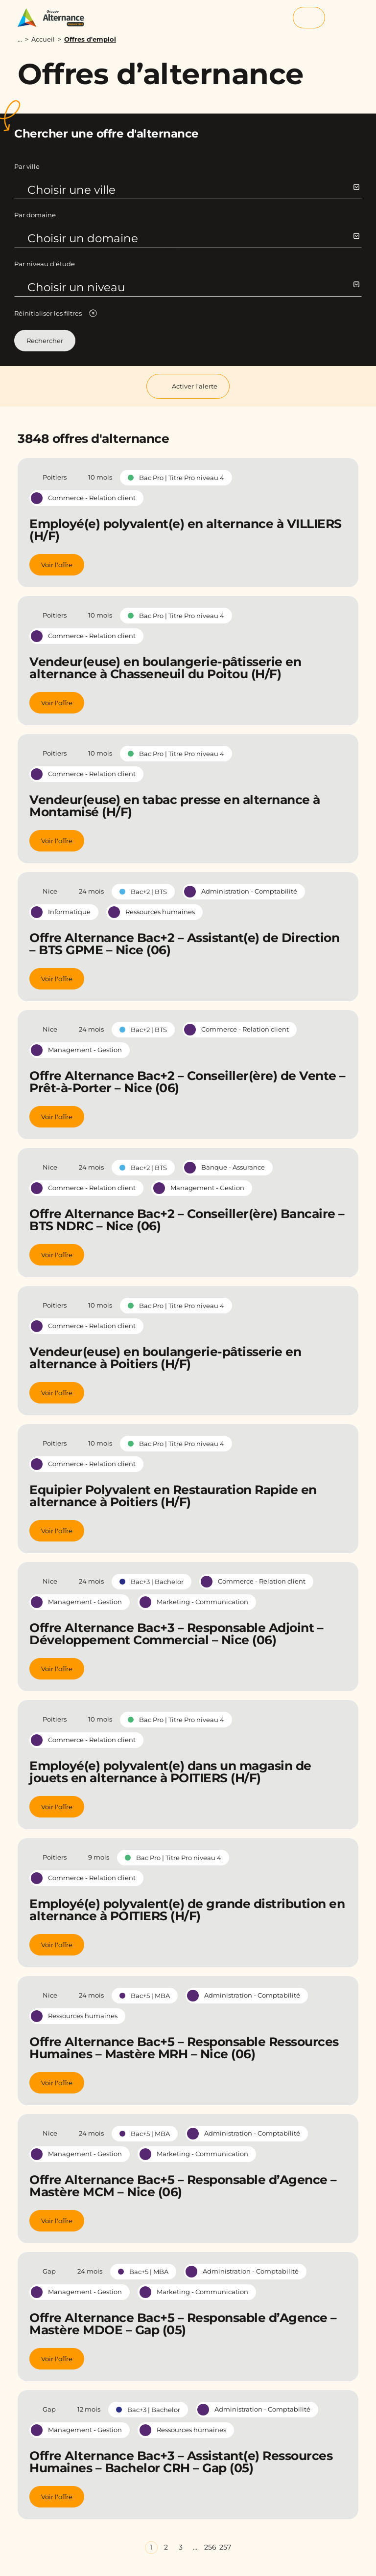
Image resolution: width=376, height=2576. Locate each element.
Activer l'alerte (188, 386)
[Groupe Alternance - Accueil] (56, 17)
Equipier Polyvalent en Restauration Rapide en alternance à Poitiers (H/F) (173, 1495)
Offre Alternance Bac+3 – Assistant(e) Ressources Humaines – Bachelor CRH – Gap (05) (180, 2461)
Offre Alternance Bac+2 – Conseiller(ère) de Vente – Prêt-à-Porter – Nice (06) (187, 1081)
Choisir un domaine (192, 238)
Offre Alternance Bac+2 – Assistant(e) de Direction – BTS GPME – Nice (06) (184, 943)
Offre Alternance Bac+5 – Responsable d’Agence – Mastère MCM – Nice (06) (183, 2185)
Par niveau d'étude (44, 264)
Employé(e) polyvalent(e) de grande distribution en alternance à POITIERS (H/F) (187, 1909)
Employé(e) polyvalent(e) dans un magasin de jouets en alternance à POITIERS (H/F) (170, 1771)
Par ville (27, 166)
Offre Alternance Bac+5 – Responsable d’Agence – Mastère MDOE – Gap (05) (183, 2323)
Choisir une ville (192, 190)
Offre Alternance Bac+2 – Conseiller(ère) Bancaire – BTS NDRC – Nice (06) (187, 1219)
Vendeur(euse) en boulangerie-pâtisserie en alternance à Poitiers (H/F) (165, 1357)
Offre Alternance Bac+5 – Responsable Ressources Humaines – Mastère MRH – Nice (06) (184, 2047)
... (20, 39)
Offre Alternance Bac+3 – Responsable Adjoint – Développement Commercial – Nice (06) (176, 1633)
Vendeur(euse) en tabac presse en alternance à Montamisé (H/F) (174, 805)
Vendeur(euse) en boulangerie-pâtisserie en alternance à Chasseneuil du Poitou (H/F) (165, 667)
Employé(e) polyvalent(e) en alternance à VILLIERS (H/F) (185, 529)
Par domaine (35, 215)
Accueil (43, 39)
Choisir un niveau (192, 287)
